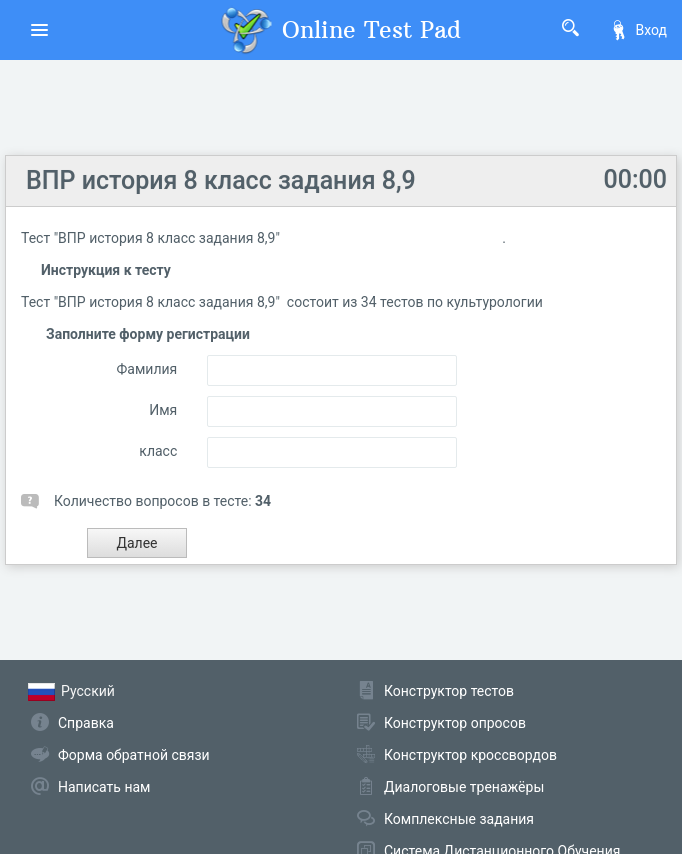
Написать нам (104, 787)
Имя (163, 410)
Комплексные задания (459, 819)
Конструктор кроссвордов (470, 755)
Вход (638, 30)
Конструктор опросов (455, 723)
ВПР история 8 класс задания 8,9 (221, 180)
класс (158, 451)
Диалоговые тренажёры (464, 787)
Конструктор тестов (449, 691)
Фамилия (147, 369)
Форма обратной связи (134, 755)
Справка (86, 723)
